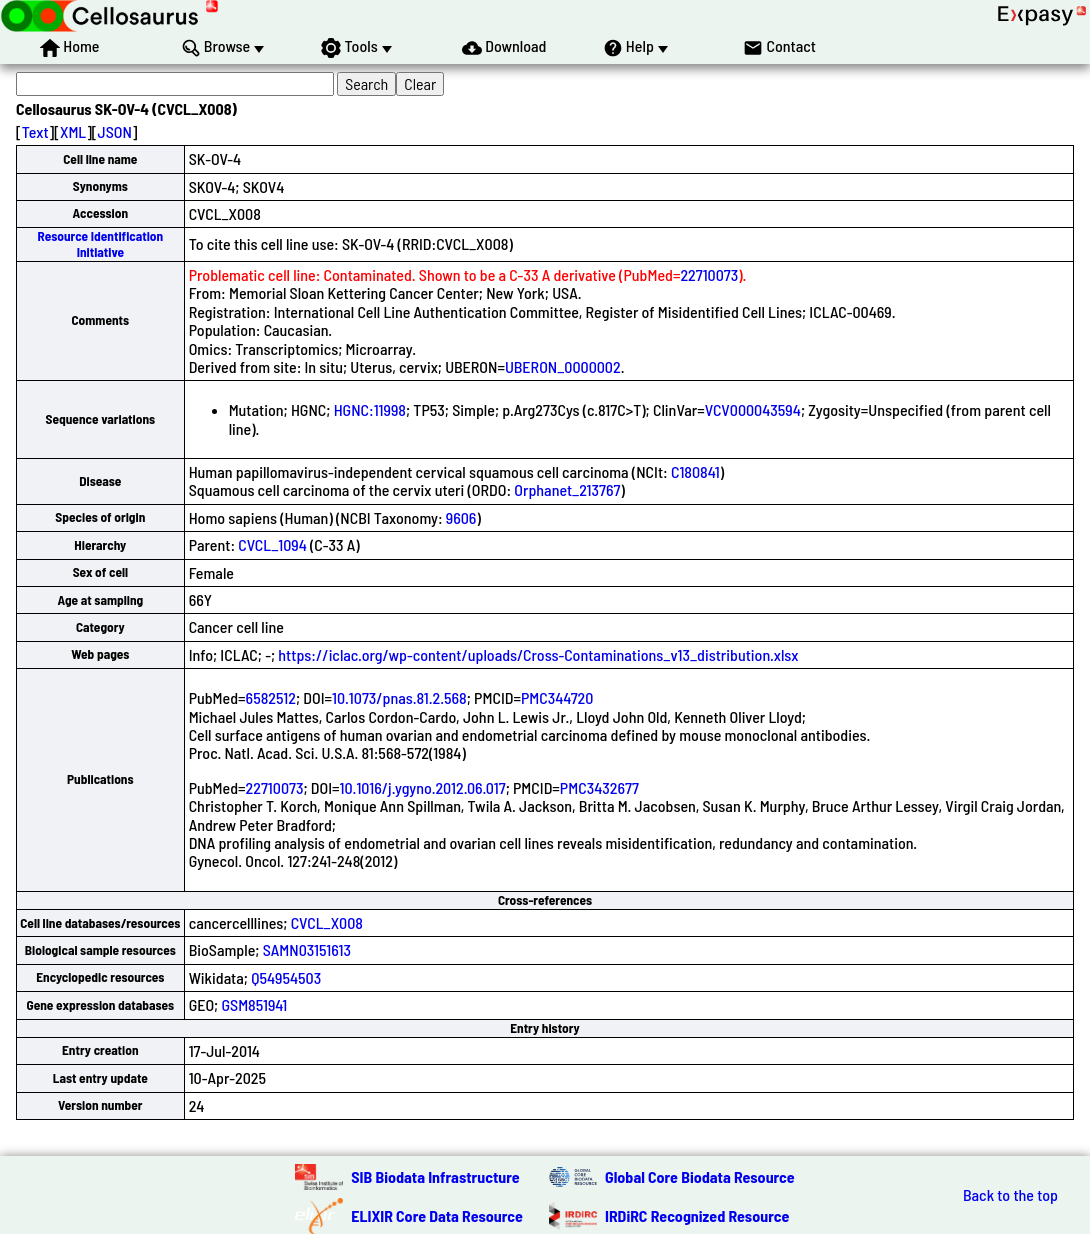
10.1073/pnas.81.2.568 (399, 697)
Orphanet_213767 (567, 489)
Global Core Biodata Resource (700, 1176)
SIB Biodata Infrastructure (435, 1176)
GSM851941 (254, 1004)
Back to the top (1010, 1195)
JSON (115, 131)
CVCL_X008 (327, 922)
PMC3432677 (599, 787)
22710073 (709, 274)
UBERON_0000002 (563, 366)
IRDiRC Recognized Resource (697, 1215)
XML (73, 131)
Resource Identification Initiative (100, 243)
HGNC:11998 (370, 409)
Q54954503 (286, 977)
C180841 (695, 471)
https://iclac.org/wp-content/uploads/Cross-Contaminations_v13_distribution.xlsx (538, 654)
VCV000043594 (753, 409)
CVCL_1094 (272, 544)
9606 (461, 517)
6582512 (271, 697)
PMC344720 (557, 697)
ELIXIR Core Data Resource (437, 1215)
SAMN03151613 (307, 949)
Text (35, 131)
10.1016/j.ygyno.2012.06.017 (423, 787)
